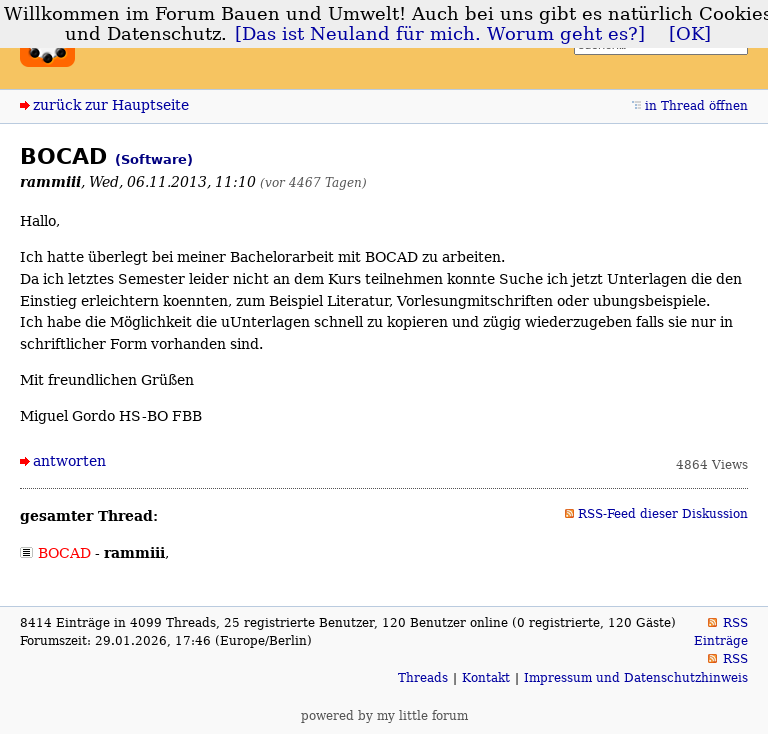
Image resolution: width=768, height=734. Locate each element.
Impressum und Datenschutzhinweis (636, 678)
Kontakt (486, 678)
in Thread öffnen (696, 106)
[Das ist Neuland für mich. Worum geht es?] (440, 34)
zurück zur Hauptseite (111, 105)
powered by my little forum (384, 716)
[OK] (690, 34)
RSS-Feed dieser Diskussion (663, 514)
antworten (69, 461)
